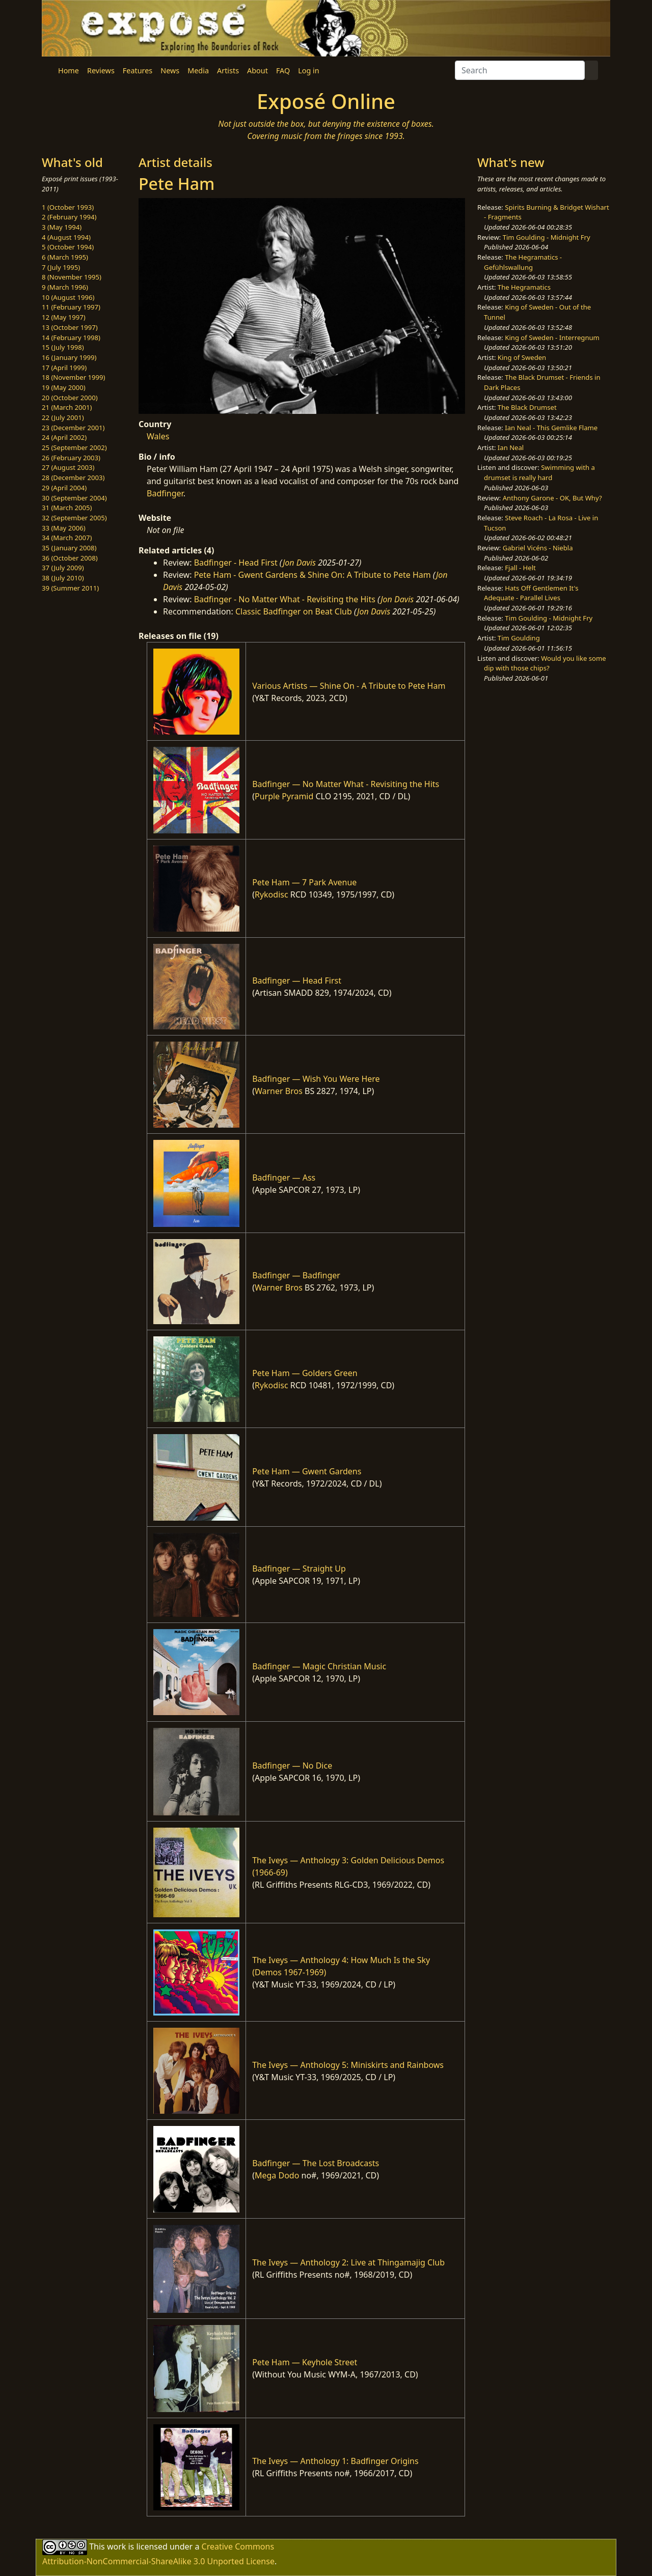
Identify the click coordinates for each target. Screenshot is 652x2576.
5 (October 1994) (68, 246)
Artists (228, 70)
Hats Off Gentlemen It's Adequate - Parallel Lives (531, 593)
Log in (308, 70)
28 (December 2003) (73, 477)
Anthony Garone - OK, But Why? (552, 497)
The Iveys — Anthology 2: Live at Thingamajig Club (348, 2262)
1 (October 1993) (68, 207)
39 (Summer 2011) (70, 588)
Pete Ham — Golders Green (304, 1373)
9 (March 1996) (65, 287)
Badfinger (165, 493)
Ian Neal (511, 447)
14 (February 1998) (71, 337)
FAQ (283, 70)
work (116, 2546)
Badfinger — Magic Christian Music (319, 1666)
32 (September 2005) (74, 517)
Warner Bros (279, 1091)
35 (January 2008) (69, 547)
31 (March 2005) (67, 507)
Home (68, 70)
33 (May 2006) (64, 528)
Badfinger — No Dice (292, 1765)
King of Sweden (522, 357)
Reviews (101, 70)
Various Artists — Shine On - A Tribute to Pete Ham (348, 685)
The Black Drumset (527, 407)
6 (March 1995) (65, 257)
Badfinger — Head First (296, 980)
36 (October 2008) (70, 558)
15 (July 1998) (63, 347)
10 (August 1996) (68, 297)
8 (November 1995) (71, 277)
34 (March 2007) (67, 537)
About (257, 70)
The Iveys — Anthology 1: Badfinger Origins (335, 2461)
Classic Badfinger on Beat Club (293, 611)
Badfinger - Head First (236, 562)
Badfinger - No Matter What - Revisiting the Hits (284, 599)
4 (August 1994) (66, 237)
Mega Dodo (277, 2175)
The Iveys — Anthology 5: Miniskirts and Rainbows (348, 2064)
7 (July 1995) (61, 267)
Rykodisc (271, 894)
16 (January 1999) (69, 357)
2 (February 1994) (69, 216)
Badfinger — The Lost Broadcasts (315, 2163)
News (169, 70)
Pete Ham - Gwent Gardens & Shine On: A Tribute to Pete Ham (312, 574)
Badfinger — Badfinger (296, 1275)
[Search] (520, 70)
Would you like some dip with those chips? (545, 663)
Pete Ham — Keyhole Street (304, 2362)
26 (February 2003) (71, 457)
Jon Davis (299, 562)
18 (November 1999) (73, 377)
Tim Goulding (519, 637)
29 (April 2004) (64, 487)
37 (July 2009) (63, 567)
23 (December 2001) (73, 427)
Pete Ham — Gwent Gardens (306, 1471)
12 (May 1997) (64, 317)
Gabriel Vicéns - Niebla (538, 547)
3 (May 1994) (62, 227)
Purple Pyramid (284, 796)
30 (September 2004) (74, 497)
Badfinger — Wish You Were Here (315, 1078)
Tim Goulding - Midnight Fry (546, 237)
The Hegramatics (524, 287)
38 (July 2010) (63, 577)
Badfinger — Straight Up (299, 1568)
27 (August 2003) (68, 467)
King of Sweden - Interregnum (552, 337)
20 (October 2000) (70, 397)
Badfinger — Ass (283, 1177)
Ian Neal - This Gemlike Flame (551, 427)
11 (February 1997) (71, 307)
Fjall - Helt (520, 567)
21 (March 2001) (67, 407)
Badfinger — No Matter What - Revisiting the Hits (345, 784)
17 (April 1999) (64, 367)
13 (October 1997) (70, 327)
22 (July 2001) (63, 417)
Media (198, 70)
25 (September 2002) (74, 447)
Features (137, 70)
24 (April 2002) (64, 437)
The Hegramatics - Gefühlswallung (523, 262)
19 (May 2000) (64, 387)
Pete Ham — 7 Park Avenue (304, 882)
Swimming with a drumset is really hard (539, 472)
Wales (158, 436)
